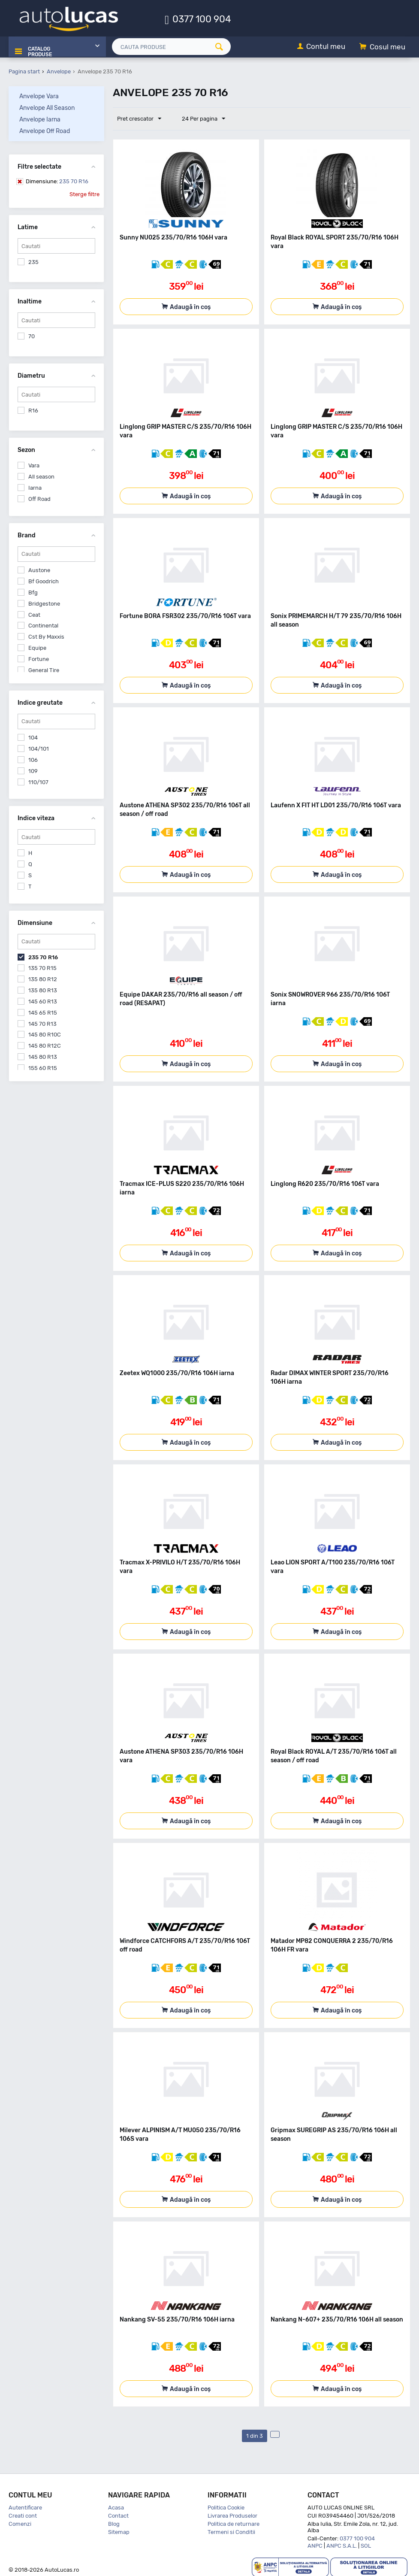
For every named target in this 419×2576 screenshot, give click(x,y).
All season (41, 476)
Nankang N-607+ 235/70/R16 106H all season (337, 2318)
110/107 (38, 781)
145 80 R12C (44, 1045)
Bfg (33, 591)
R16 (33, 409)
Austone (39, 569)
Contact (118, 2515)
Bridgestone (44, 603)
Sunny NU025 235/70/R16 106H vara (173, 236)
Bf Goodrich (43, 580)
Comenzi (20, 2523)
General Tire (43, 669)
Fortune (38, 658)
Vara (33, 464)
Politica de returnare (233, 2523)
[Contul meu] (321, 47)
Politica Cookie (226, 2506)
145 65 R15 (42, 1012)
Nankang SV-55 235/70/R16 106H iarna (177, 2318)
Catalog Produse (38, 47)
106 (33, 759)
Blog (114, 2523)
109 (33, 770)
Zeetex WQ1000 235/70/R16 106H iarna (177, 1372)
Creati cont (23, 2515)
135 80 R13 (42, 989)
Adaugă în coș (190, 306)
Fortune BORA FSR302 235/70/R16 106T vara (185, 615)
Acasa (116, 2506)
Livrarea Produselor (232, 2515)
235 (33, 261)
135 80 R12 (42, 978)
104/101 (38, 748)
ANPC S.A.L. (341, 2545)
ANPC (315, 2545)
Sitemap (119, 2531)
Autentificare (25, 2506)
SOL (366, 2545)
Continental (43, 624)
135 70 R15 (42, 967)
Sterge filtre (84, 193)
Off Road (39, 498)
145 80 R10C (44, 1033)
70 (31, 335)
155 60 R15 (42, 1067)
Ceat (34, 614)
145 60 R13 (42, 1000)
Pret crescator (141, 118)
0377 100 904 (201, 18)
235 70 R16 (57, 180)
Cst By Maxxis (46, 636)
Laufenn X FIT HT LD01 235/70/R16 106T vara (336, 804)
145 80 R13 (42, 1056)
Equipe (37, 647)
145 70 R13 (42, 1023)
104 (33, 736)
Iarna (35, 487)
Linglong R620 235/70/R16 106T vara (325, 1183)
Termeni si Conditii (231, 2531)
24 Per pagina (199, 118)
